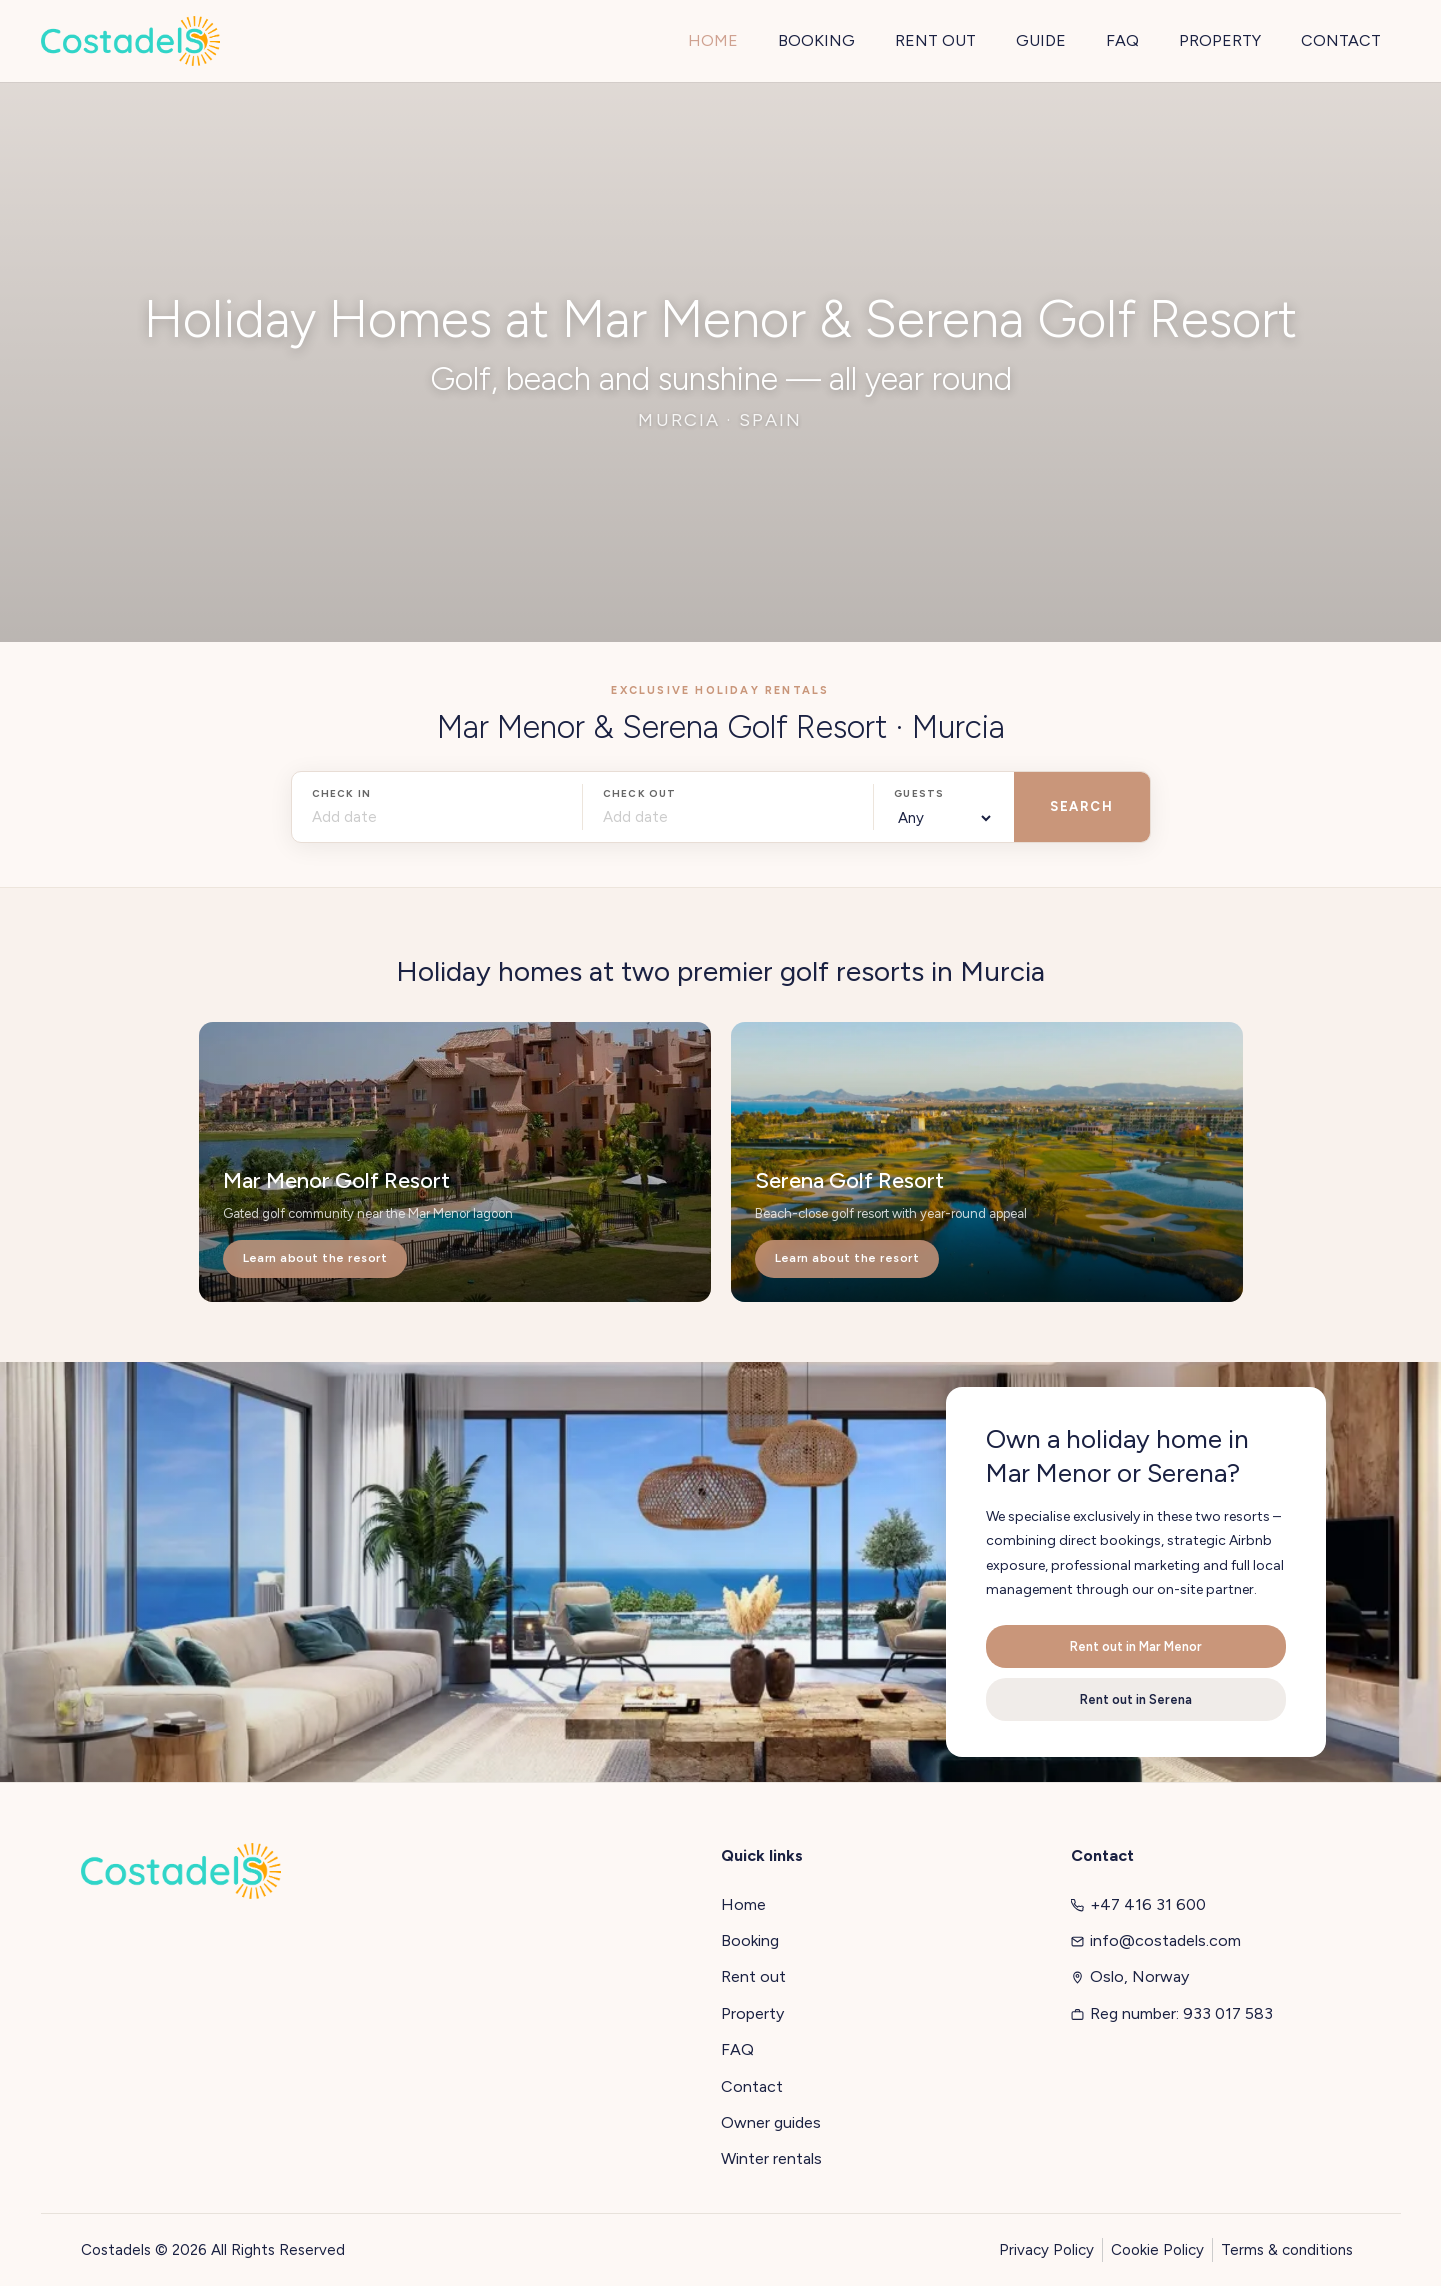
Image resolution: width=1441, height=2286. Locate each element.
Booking (750, 1940)
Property (752, 2013)
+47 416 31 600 (1138, 1904)
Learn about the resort (315, 1258)
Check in (342, 793)
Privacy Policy (1046, 2250)
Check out (640, 793)
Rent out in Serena (1136, 1699)
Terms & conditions (1287, 2250)
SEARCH (1081, 806)
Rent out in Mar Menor (1136, 1646)
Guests (919, 793)
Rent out (753, 1976)
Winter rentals (771, 2158)
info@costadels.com (1156, 1940)
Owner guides (771, 2122)
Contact (752, 2086)
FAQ (737, 2049)
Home (743, 1904)
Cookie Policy (1157, 2250)
